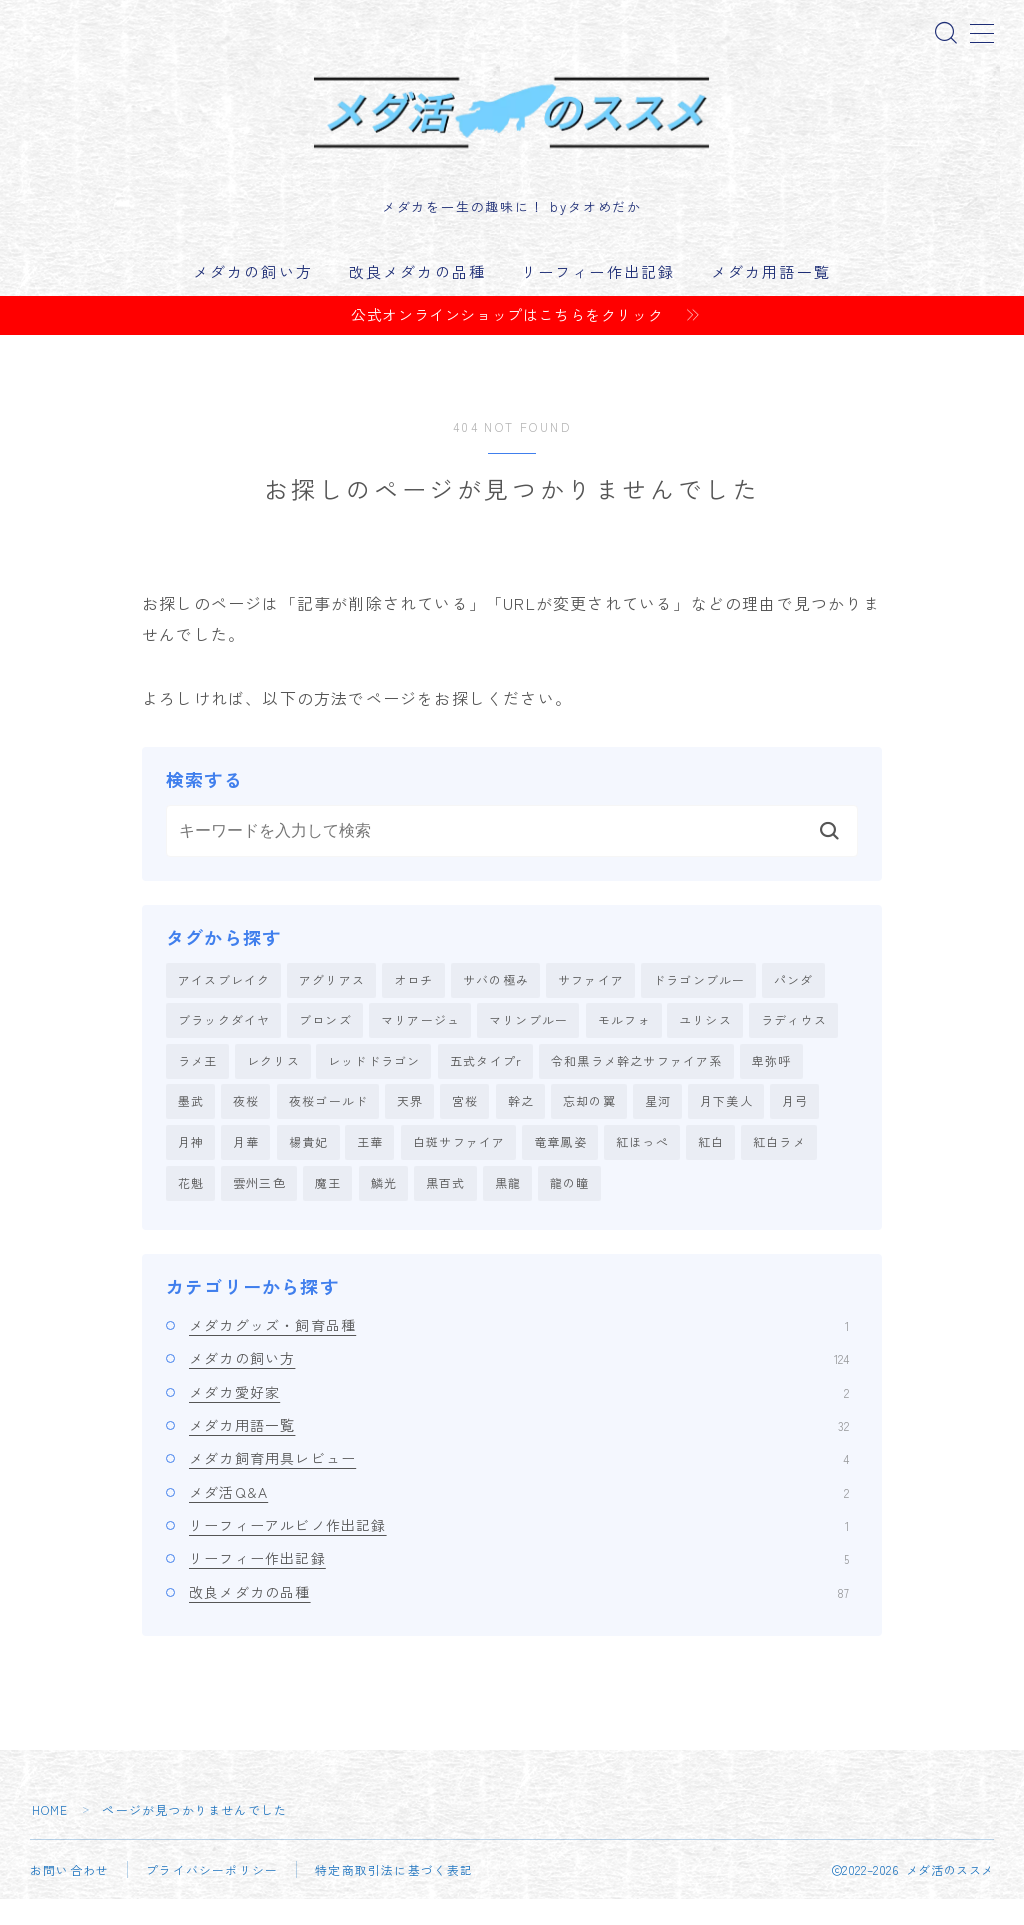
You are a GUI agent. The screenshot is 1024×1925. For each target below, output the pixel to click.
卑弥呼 (772, 1083)
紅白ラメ (779, 1166)
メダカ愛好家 (519, 1418)
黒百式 (446, 1207)
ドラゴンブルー (699, 1001)
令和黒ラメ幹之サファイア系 (637, 1083)
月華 (246, 1166)
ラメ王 (198, 1083)
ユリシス (705, 1042)
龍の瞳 (570, 1207)
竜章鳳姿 (560, 1166)
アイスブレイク (224, 1001)
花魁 (191, 1207)
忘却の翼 (589, 1125)
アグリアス (332, 1001)
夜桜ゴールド (328, 1125)
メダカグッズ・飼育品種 (519, 1351)
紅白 (711, 1166)
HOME (50, 1835)
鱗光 (384, 1207)
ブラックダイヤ (224, 1042)
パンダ (794, 1001)
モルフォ (624, 1042)
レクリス (273, 1083)
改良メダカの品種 (417, 292)
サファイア (591, 1001)
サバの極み (496, 1001)
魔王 (328, 1207)
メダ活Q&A (519, 1517)
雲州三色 (259, 1207)
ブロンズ (325, 1042)
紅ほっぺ (642, 1166)
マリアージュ (420, 1042)
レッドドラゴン (374, 1083)
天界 (410, 1125)
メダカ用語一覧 (771, 292)
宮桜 (465, 1125)
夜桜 (246, 1125)
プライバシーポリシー (212, 1895)
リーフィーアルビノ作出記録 (519, 1551)
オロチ (414, 1001)
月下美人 (726, 1125)
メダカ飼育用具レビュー (519, 1484)
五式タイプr (486, 1083)
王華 (370, 1166)
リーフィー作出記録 (598, 292)
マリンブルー (528, 1042)
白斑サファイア (459, 1166)
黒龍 (508, 1207)
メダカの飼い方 (253, 292)
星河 (658, 1125)
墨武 (191, 1125)
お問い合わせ (69, 1895)
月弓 (795, 1125)
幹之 (521, 1125)
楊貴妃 (309, 1166)
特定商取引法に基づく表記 (394, 1895)
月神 (191, 1166)
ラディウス (794, 1042)
